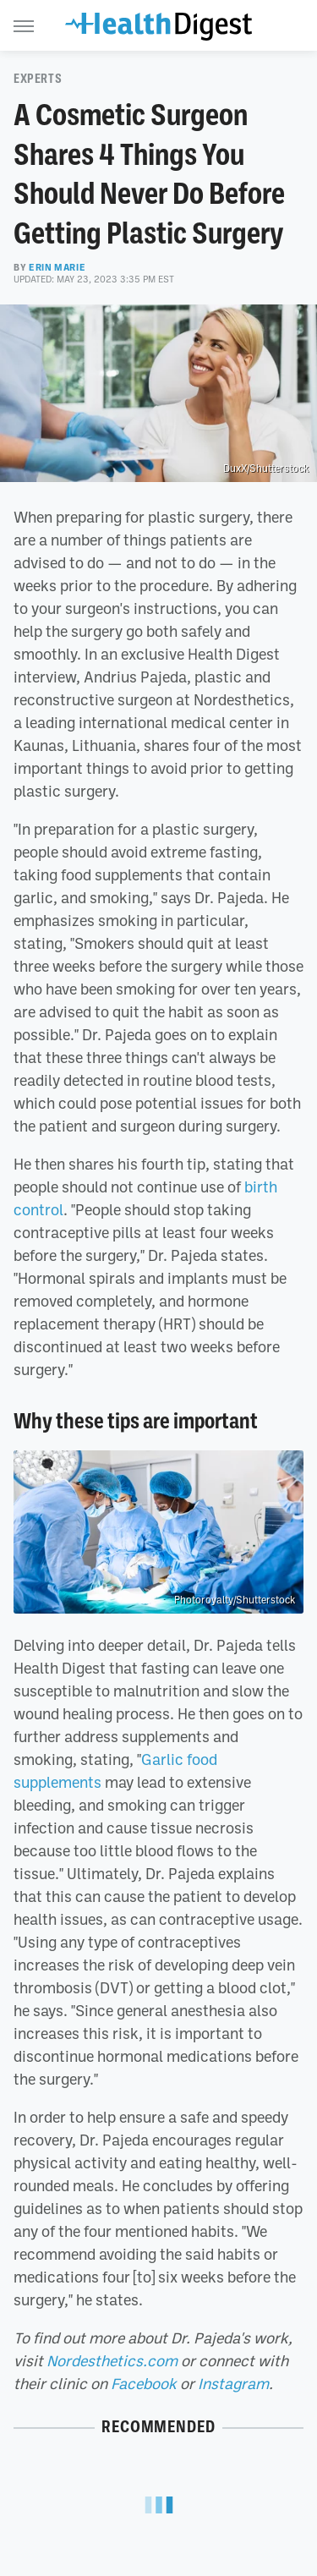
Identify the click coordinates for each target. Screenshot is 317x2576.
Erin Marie (57, 267)
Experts (38, 78)
